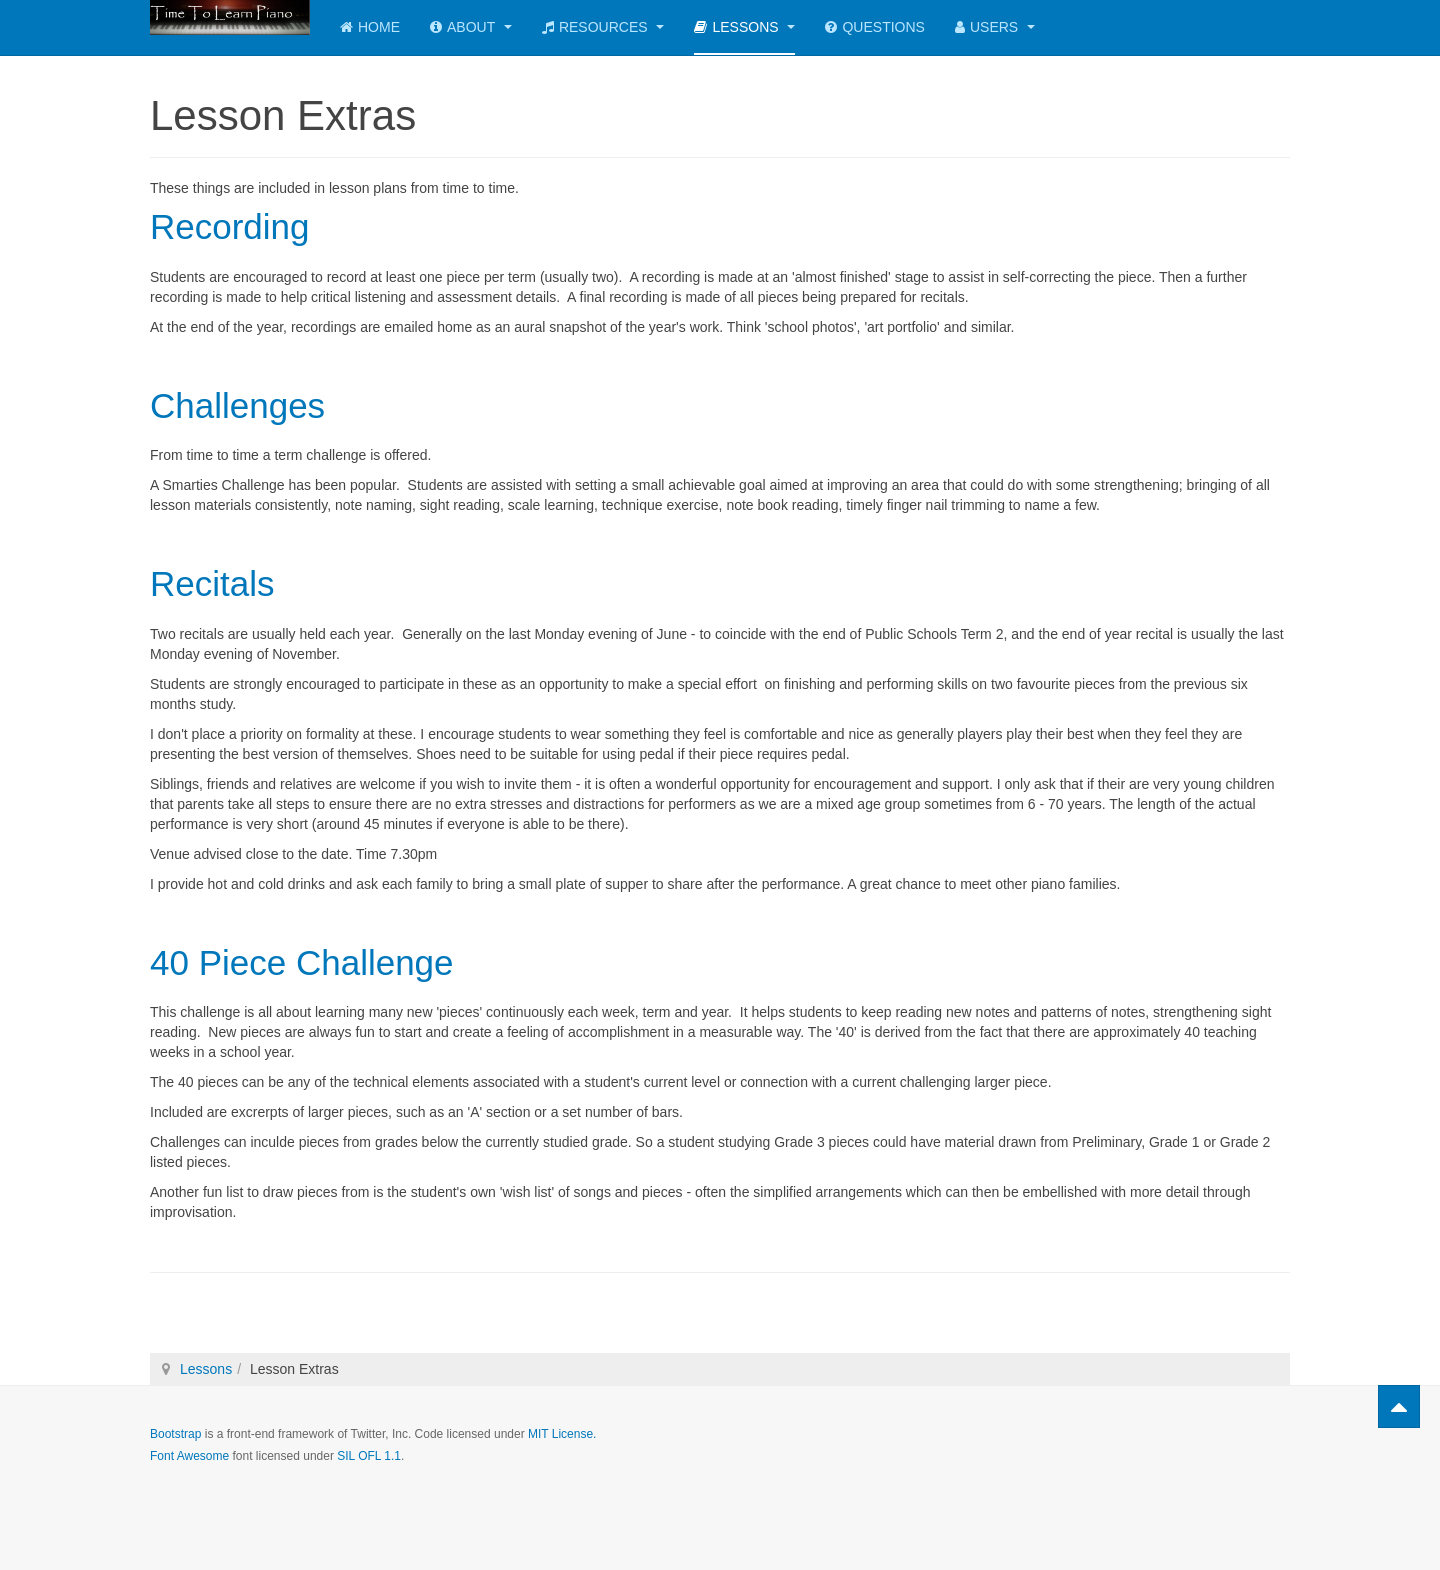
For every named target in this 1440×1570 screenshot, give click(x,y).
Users (995, 27)
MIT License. (562, 1434)
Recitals (212, 583)
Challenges (237, 405)
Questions (874, 27)
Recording (230, 226)
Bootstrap (175, 1434)
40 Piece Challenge (302, 962)
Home (370, 27)
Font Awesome (189, 1456)
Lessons (744, 27)
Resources (603, 27)
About (471, 27)
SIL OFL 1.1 (369, 1456)
